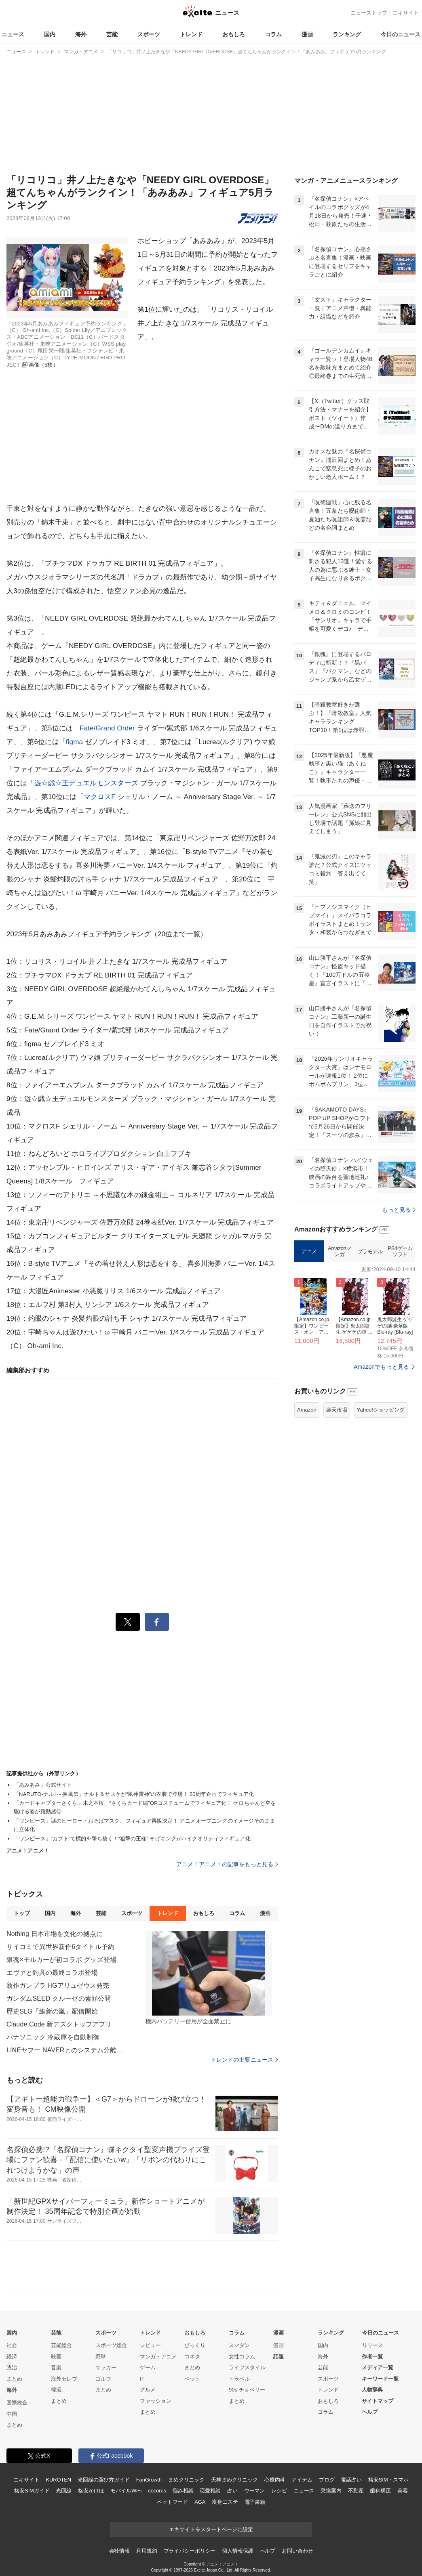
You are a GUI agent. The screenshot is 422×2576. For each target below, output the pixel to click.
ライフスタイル (247, 2367)
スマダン (239, 2345)
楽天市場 (336, 1410)
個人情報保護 (237, 2551)
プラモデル (370, 1251)
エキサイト (405, 13)
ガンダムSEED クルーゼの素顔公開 (58, 1998)
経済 (11, 2357)
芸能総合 (61, 2345)
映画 (56, 2357)
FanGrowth (149, 2480)
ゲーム (148, 2367)
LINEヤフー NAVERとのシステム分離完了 (67, 2050)
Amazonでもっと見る (381, 1367)
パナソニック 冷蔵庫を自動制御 (52, 2037)
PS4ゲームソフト (400, 1251)
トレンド (191, 34)
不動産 (356, 2491)
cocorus (157, 2491)
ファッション (155, 2401)
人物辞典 (372, 2390)
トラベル (239, 2379)
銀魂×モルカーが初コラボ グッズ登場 (61, 1959)
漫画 (307, 34)
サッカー (105, 2367)
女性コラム (242, 2357)
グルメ (148, 2390)
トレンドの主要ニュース (244, 2059)
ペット (192, 2379)
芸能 (112, 34)
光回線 (64, 2491)
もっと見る (399, 1209)
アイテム (301, 2480)
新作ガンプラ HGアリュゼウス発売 (58, 1985)
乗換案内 (331, 2491)
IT (142, 2379)
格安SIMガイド (31, 2491)
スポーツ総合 (111, 2345)
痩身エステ (225, 2502)
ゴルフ (103, 2379)
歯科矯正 (380, 2491)
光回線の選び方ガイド (104, 2480)
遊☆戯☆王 (51, 783)
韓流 (56, 2390)
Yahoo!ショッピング (381, 1410)
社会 (11, 2345)
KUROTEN (58, 2480)
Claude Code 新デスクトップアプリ (59, 2024)
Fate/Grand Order (107, 728)
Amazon (306, 1410)
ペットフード (172, 2502)
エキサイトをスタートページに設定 (211, 2529)
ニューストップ (368, 13)
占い (232, 2491)
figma (74, 742)
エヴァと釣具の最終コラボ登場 (52, 1972)
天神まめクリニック (234, 2480)
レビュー (150, 2345)
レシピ (279, 2491)
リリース (372, 2345)
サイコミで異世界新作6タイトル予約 (60, 1946)
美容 (402, 2491)
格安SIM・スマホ (388, 2480)
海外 (81, 34)
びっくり (194, 2345)
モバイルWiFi (125, 2491)
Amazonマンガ (339, 1251)
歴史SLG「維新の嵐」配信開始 (52, 2011)
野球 (100, 2357)
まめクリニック (186, 2480)
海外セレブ (64, 2379)
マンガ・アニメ (158, 2357)
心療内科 (274, 2480)
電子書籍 (255, 2502)
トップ (22, 1913)
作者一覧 (372, 2357)
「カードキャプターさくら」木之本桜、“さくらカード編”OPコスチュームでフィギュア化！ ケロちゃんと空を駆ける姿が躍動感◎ (145, 1807)
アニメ (309, 1251)
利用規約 (146, 2551)
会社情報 (119, 2551)
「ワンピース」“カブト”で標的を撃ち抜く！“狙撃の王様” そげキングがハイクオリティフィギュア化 (132, 1839)
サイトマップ (377, 2401)
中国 (11, 2414)
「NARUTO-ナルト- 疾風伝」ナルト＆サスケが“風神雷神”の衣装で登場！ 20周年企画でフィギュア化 (134, 1794)
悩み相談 (183, 2491)
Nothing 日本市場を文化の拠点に (54, 1933)
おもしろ (233, 34)
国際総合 (16, 2403)
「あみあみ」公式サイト (43, 1785)
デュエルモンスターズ (103, 783)
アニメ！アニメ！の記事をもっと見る (227, 1864)
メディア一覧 (377, 2367)
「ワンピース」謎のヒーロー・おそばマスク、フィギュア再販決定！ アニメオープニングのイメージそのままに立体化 (144, 1825)
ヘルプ (370, 2412)
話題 (278, 2357)
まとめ (14, 2379)
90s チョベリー (247, 2390)
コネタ (192, 2357)
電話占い (351, 2480)
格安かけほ (91, 2491)
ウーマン (254, 2491)
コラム (273, 34)
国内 (49, 34)
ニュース (13, 34)
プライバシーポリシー (190, 2551)
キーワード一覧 (380, 2379)
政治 (11, 2367)
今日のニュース (400, 34)
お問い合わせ (297, 2551)
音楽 (56, 2367)
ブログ (327, 2480)
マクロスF (100, 797)
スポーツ (148, 34)
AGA (199, 2502)
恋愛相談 (210, 2491)
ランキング (347, 34)
